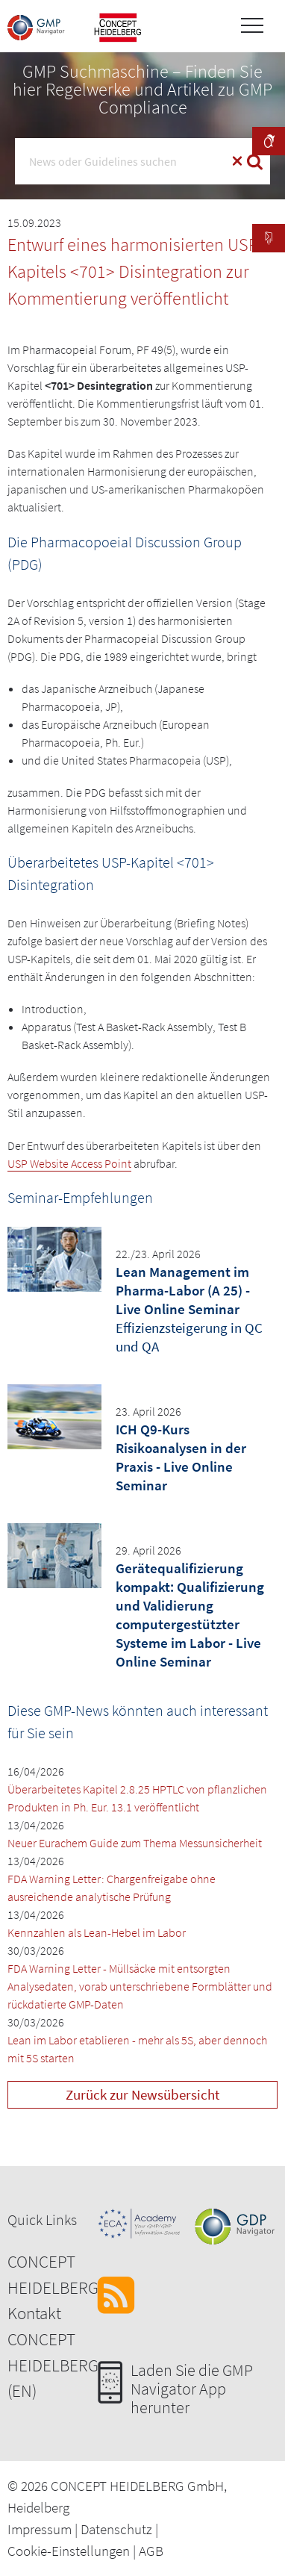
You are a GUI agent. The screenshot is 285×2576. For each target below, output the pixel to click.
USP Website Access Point (69, 1163)
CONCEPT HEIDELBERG (52, 2274)
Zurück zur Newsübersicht (142, 2094)
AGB (151, 2551)
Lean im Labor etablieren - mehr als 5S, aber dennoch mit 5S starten (137, 2048)
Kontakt (34, 2313)
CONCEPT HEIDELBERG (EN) (52, 2364)
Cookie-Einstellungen (68, 2551)
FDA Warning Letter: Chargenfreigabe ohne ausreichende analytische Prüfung (111, 1887)
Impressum (39, 2529)
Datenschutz (116, 2529)
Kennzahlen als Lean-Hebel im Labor (96, 1932)
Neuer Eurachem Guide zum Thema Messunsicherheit (134, 1842)
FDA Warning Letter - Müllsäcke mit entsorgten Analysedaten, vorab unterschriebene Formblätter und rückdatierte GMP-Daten (139, 1986)
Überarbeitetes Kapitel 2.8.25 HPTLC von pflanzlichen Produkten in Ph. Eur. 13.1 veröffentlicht (137, 1798)
